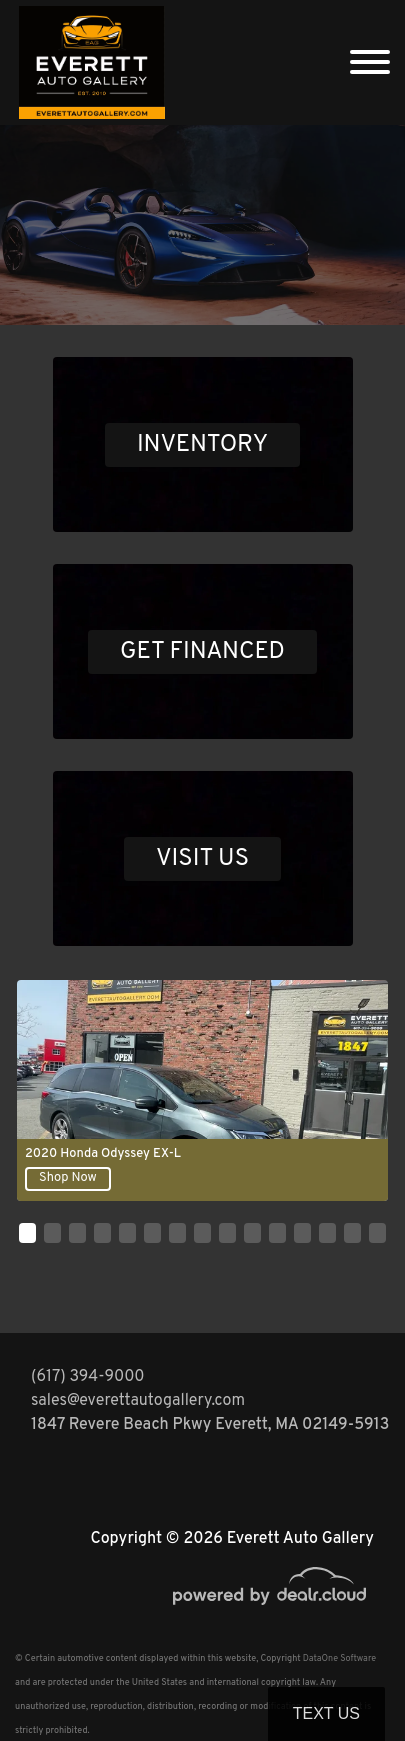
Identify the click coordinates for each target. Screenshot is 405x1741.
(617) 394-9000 (88, 1377)
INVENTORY (202, 445)
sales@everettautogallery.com (138, 1401)
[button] (27, 1233)
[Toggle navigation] (370, 62)
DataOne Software (339, 1658)
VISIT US (202, 859)
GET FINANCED (202, 652)
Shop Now (68, 1178)
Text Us (326, 1713)
